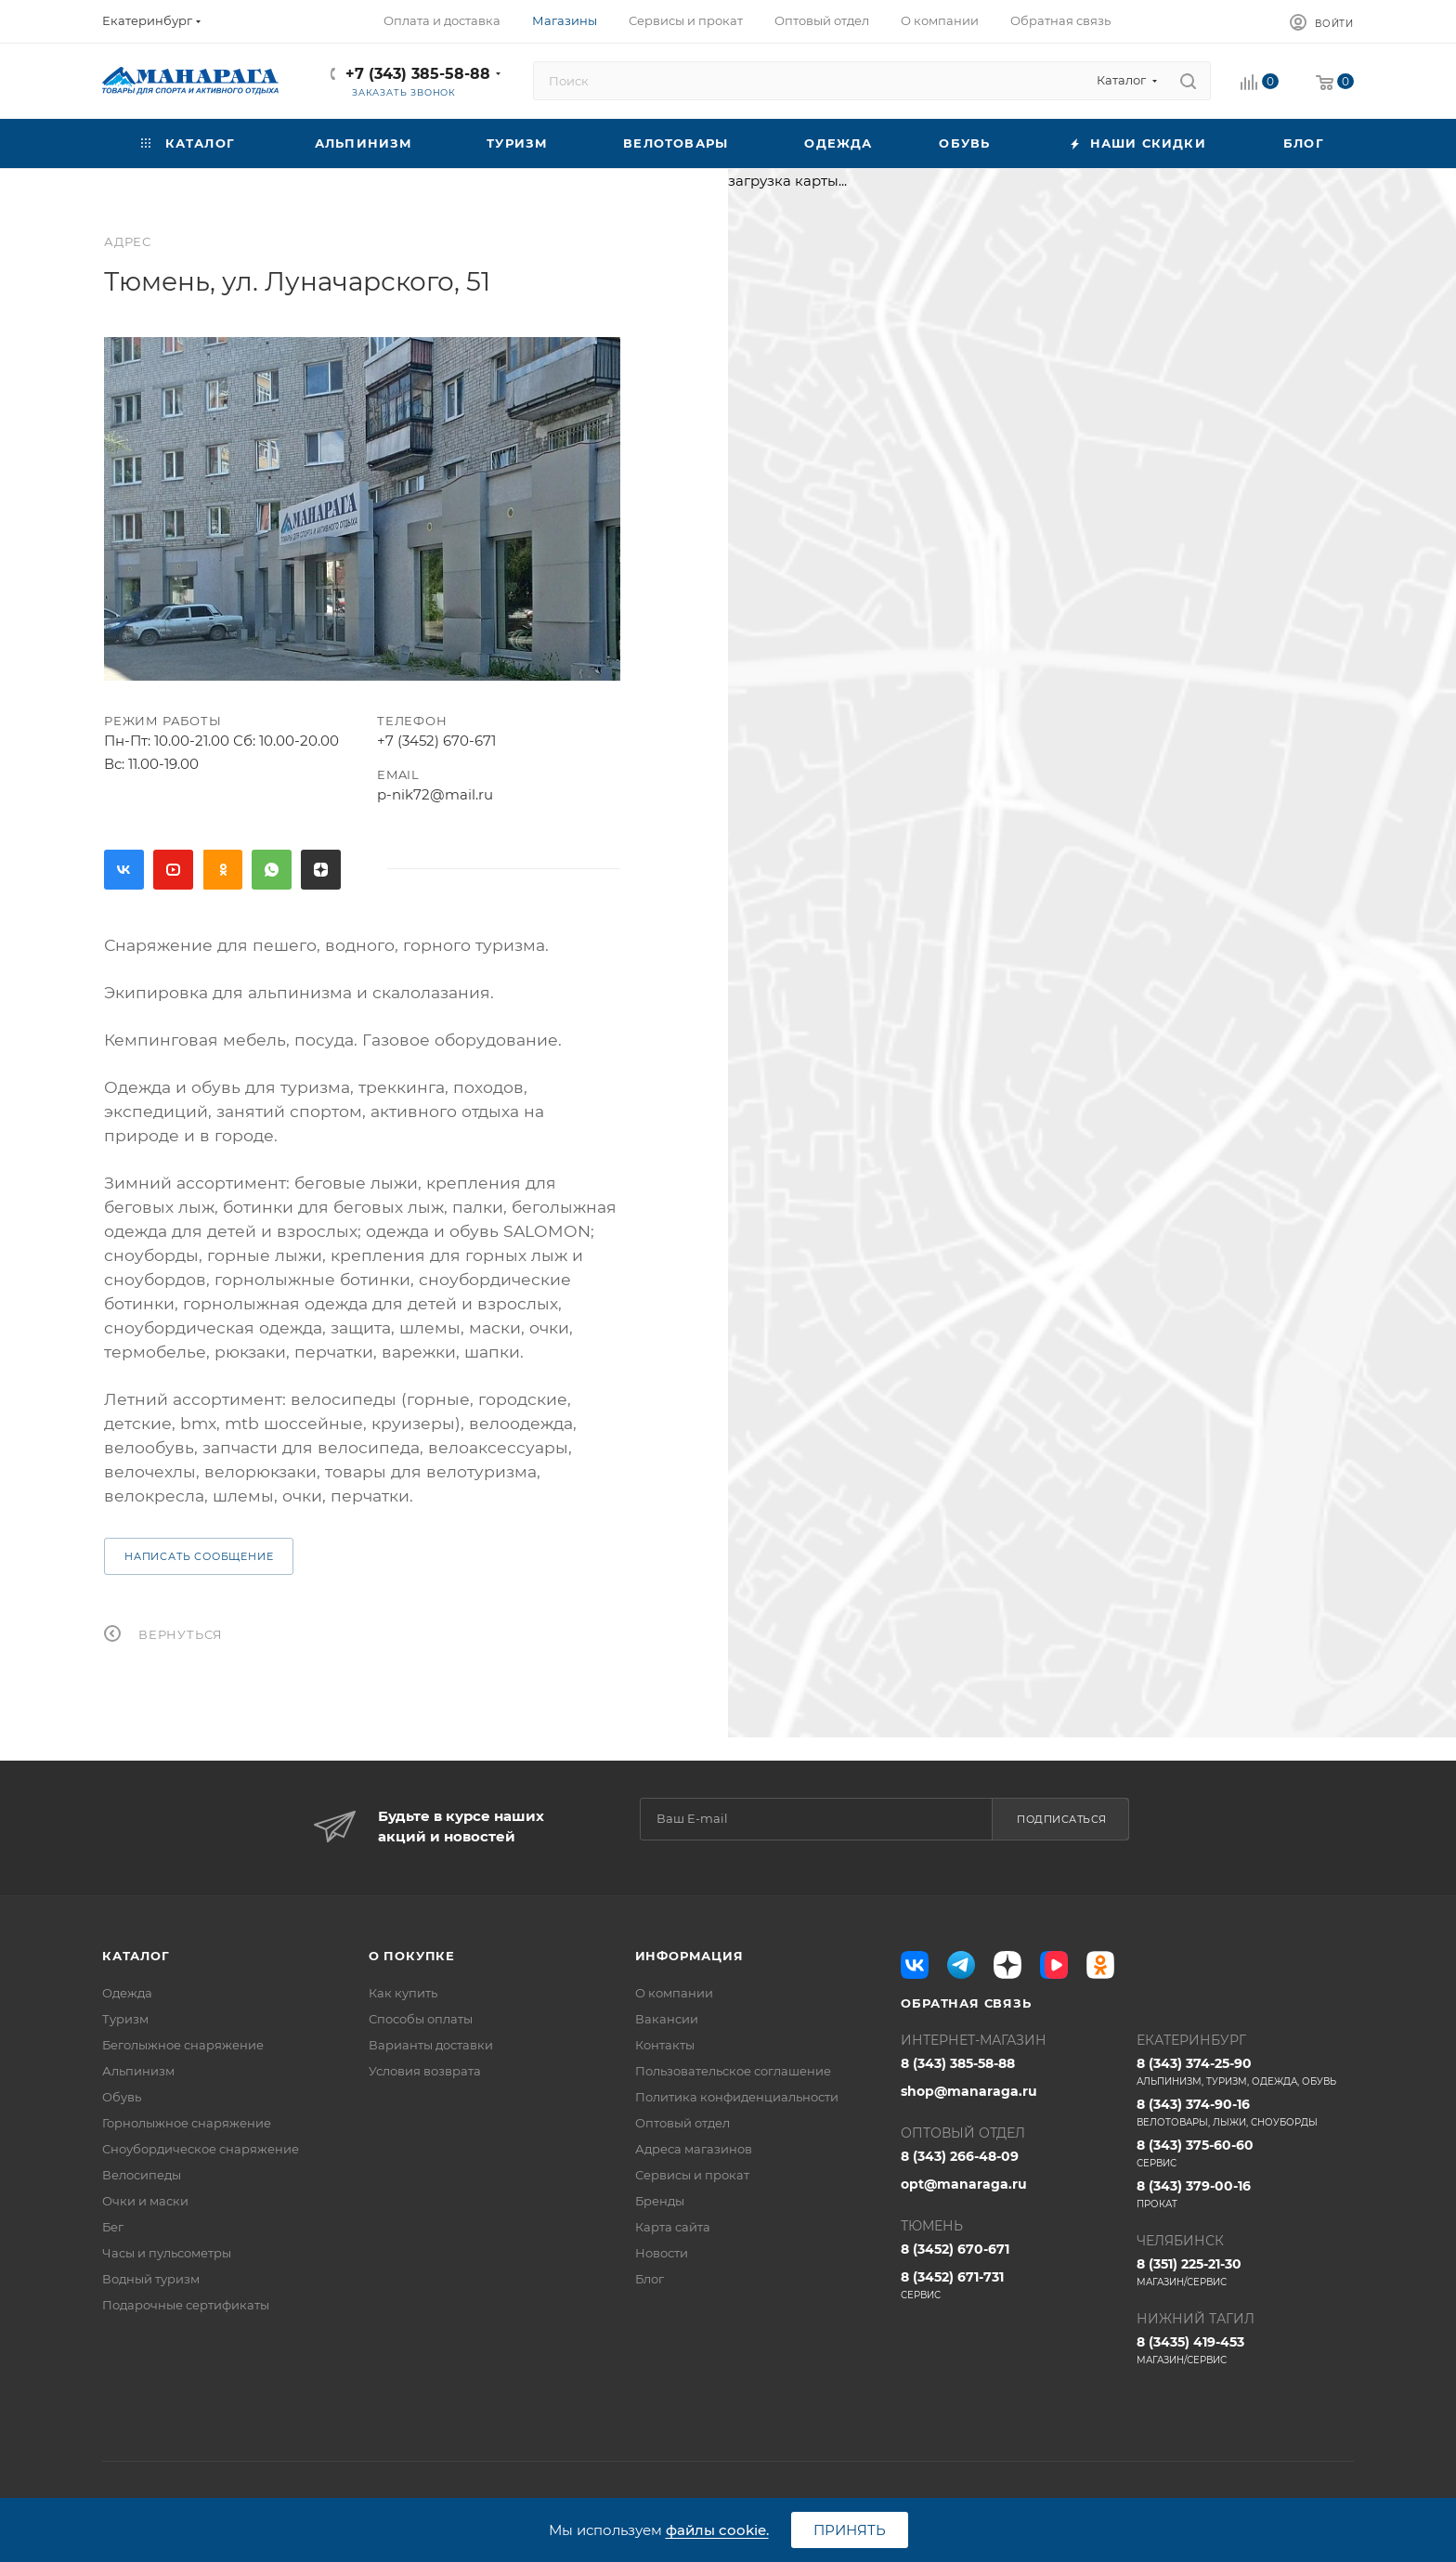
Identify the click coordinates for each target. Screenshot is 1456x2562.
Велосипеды (141, 2174)
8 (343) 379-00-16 (1245, 2194)
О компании (674, 1992)
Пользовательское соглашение (733, 2070)
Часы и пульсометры (166, 2252)
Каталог (136, 1955)
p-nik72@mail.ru (435, 794)
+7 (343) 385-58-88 (417, 74)
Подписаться (1062, 1819)
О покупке (412, 1955)
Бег (113, 2226)
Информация (689, 1955)
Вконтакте (124, 870)
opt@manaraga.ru (964, 2184)
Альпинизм (138, 2070)
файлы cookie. (717, 2530)
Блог (649, 2278)
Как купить (403, 1992)
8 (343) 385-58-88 (958, 2063)
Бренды (659, 2200)
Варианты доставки (431, 2044)
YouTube (173, 870)
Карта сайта (672, 2226)
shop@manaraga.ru (969, 2091)
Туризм (125, 2018)
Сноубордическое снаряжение (200, 2148)
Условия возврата (425, 2070)
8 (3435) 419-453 (1245, 2350)
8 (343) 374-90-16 (1245, 2112)
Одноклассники (222, 870)
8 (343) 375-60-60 (1245, 2153)
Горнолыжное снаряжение (186, 2122)
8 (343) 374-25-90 (1245, 2071)
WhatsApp (272, 870)
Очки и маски (145, 2200)
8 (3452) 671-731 (1009, 2285)
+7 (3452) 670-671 (436, 740)
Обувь (121, 2096)
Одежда (127, 1992)
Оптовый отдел (682, 2122)
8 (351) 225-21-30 (1245, 2272)
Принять (849, 2530)
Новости (661, 2252)
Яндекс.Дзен (321, 870)
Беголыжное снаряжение (183, 2044)
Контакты (665, 2044)
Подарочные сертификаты (185, 2304)
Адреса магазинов (693, 2148)
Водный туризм (151, 2278)
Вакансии (666, 2018)
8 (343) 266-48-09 (960, 2156)
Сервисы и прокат (692, 2174)
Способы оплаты (421, 2018)
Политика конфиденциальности (736, 2096)
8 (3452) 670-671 (955, 2249)
